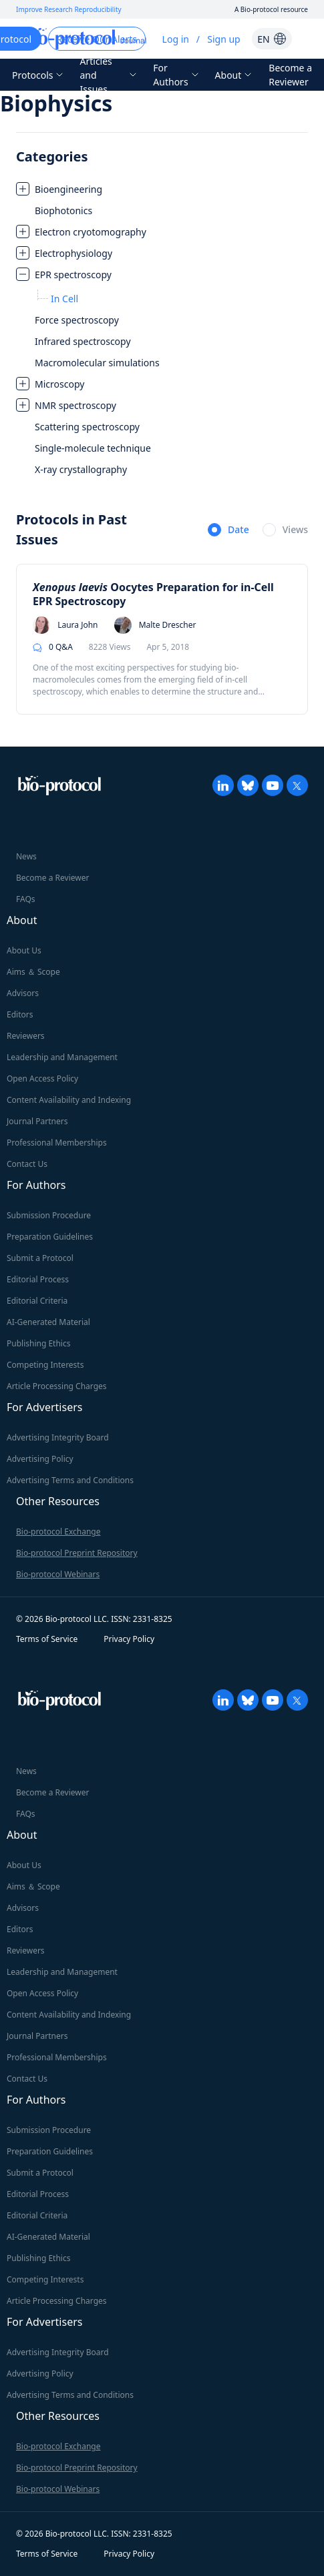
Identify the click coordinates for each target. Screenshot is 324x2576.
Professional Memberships (57, 1142)
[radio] (228, 530)
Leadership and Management (62, 1057)
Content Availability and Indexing (69, 1100)
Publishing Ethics (38, 1343)
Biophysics (56, 103)
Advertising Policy (40, 1458)
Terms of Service (46, 1639)
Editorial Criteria (37, 1300)
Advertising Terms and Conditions (70, 1480)
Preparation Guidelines (50, 1236)
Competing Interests (45, 1364)
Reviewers (26, 1035)
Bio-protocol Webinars (58, 1574)
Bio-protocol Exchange (58, 1531)
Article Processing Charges (57, 1386)
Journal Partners (37, 1121)
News (26, 856)
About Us (24, 950)
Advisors (23, 993)
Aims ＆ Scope (33, 971)
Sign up (223, 39)
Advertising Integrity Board (58, 1437)
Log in (175, 39)
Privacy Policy (129, 1639)
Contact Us (27, 1164)
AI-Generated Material (48, 1322)
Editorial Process (38, 1279)
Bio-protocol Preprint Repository (77, 1553)
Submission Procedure (49, 1215)
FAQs (25, 899)
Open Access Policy (42, 1078)
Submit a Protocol (40, 1258)
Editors (20, 1014)
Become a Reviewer (290, 74)
